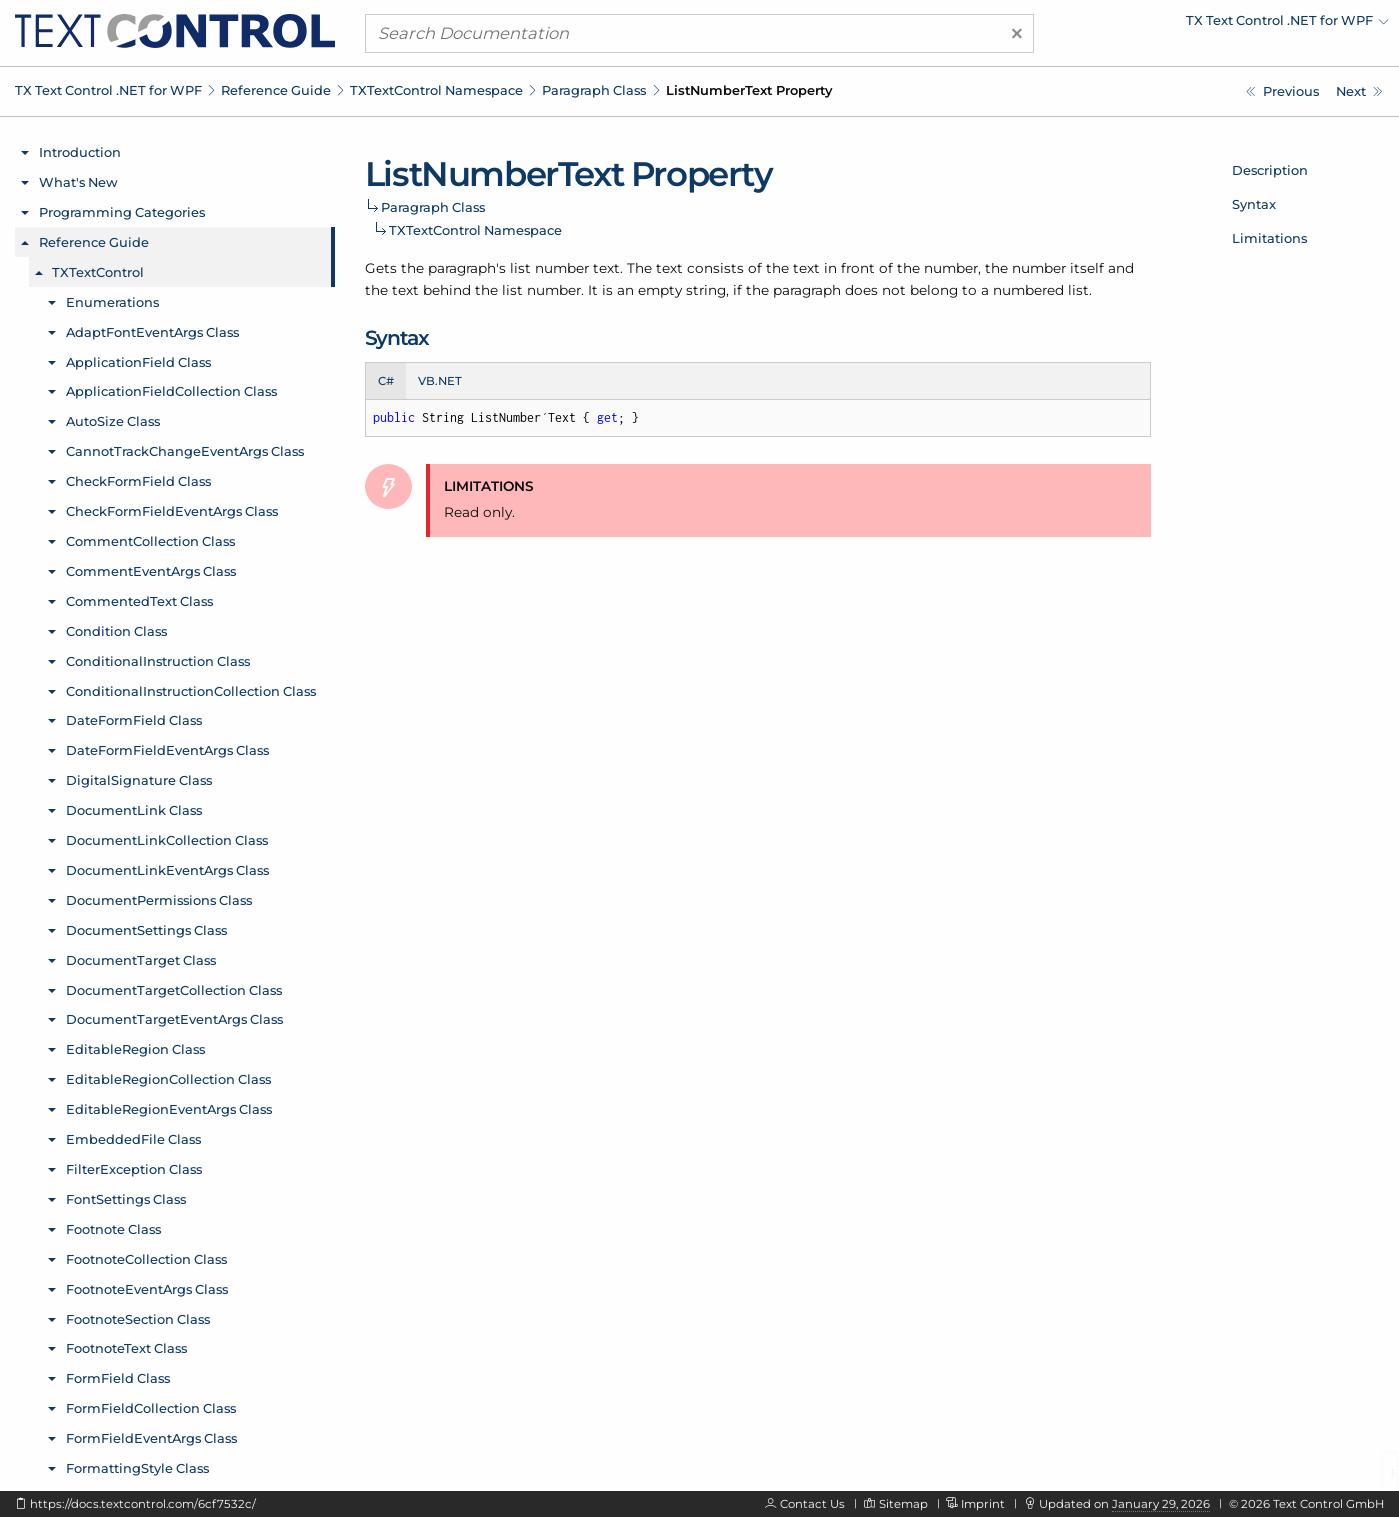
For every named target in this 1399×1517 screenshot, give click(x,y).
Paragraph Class (594, 90)
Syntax (1254, 204)
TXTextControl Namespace (436, 90)
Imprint (983, 1504)
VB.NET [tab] (440, 381)
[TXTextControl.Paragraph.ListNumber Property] (1282, 91)
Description (1270, 170)
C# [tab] (386, 381)
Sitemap (903, 1504)
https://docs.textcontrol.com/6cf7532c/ (143, 1504)
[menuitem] (1214, 25)
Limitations (1269, 238)
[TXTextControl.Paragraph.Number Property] (1359, 91)
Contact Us (812, 1504)
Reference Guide (276, 90)
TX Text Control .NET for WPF (108, 90)
